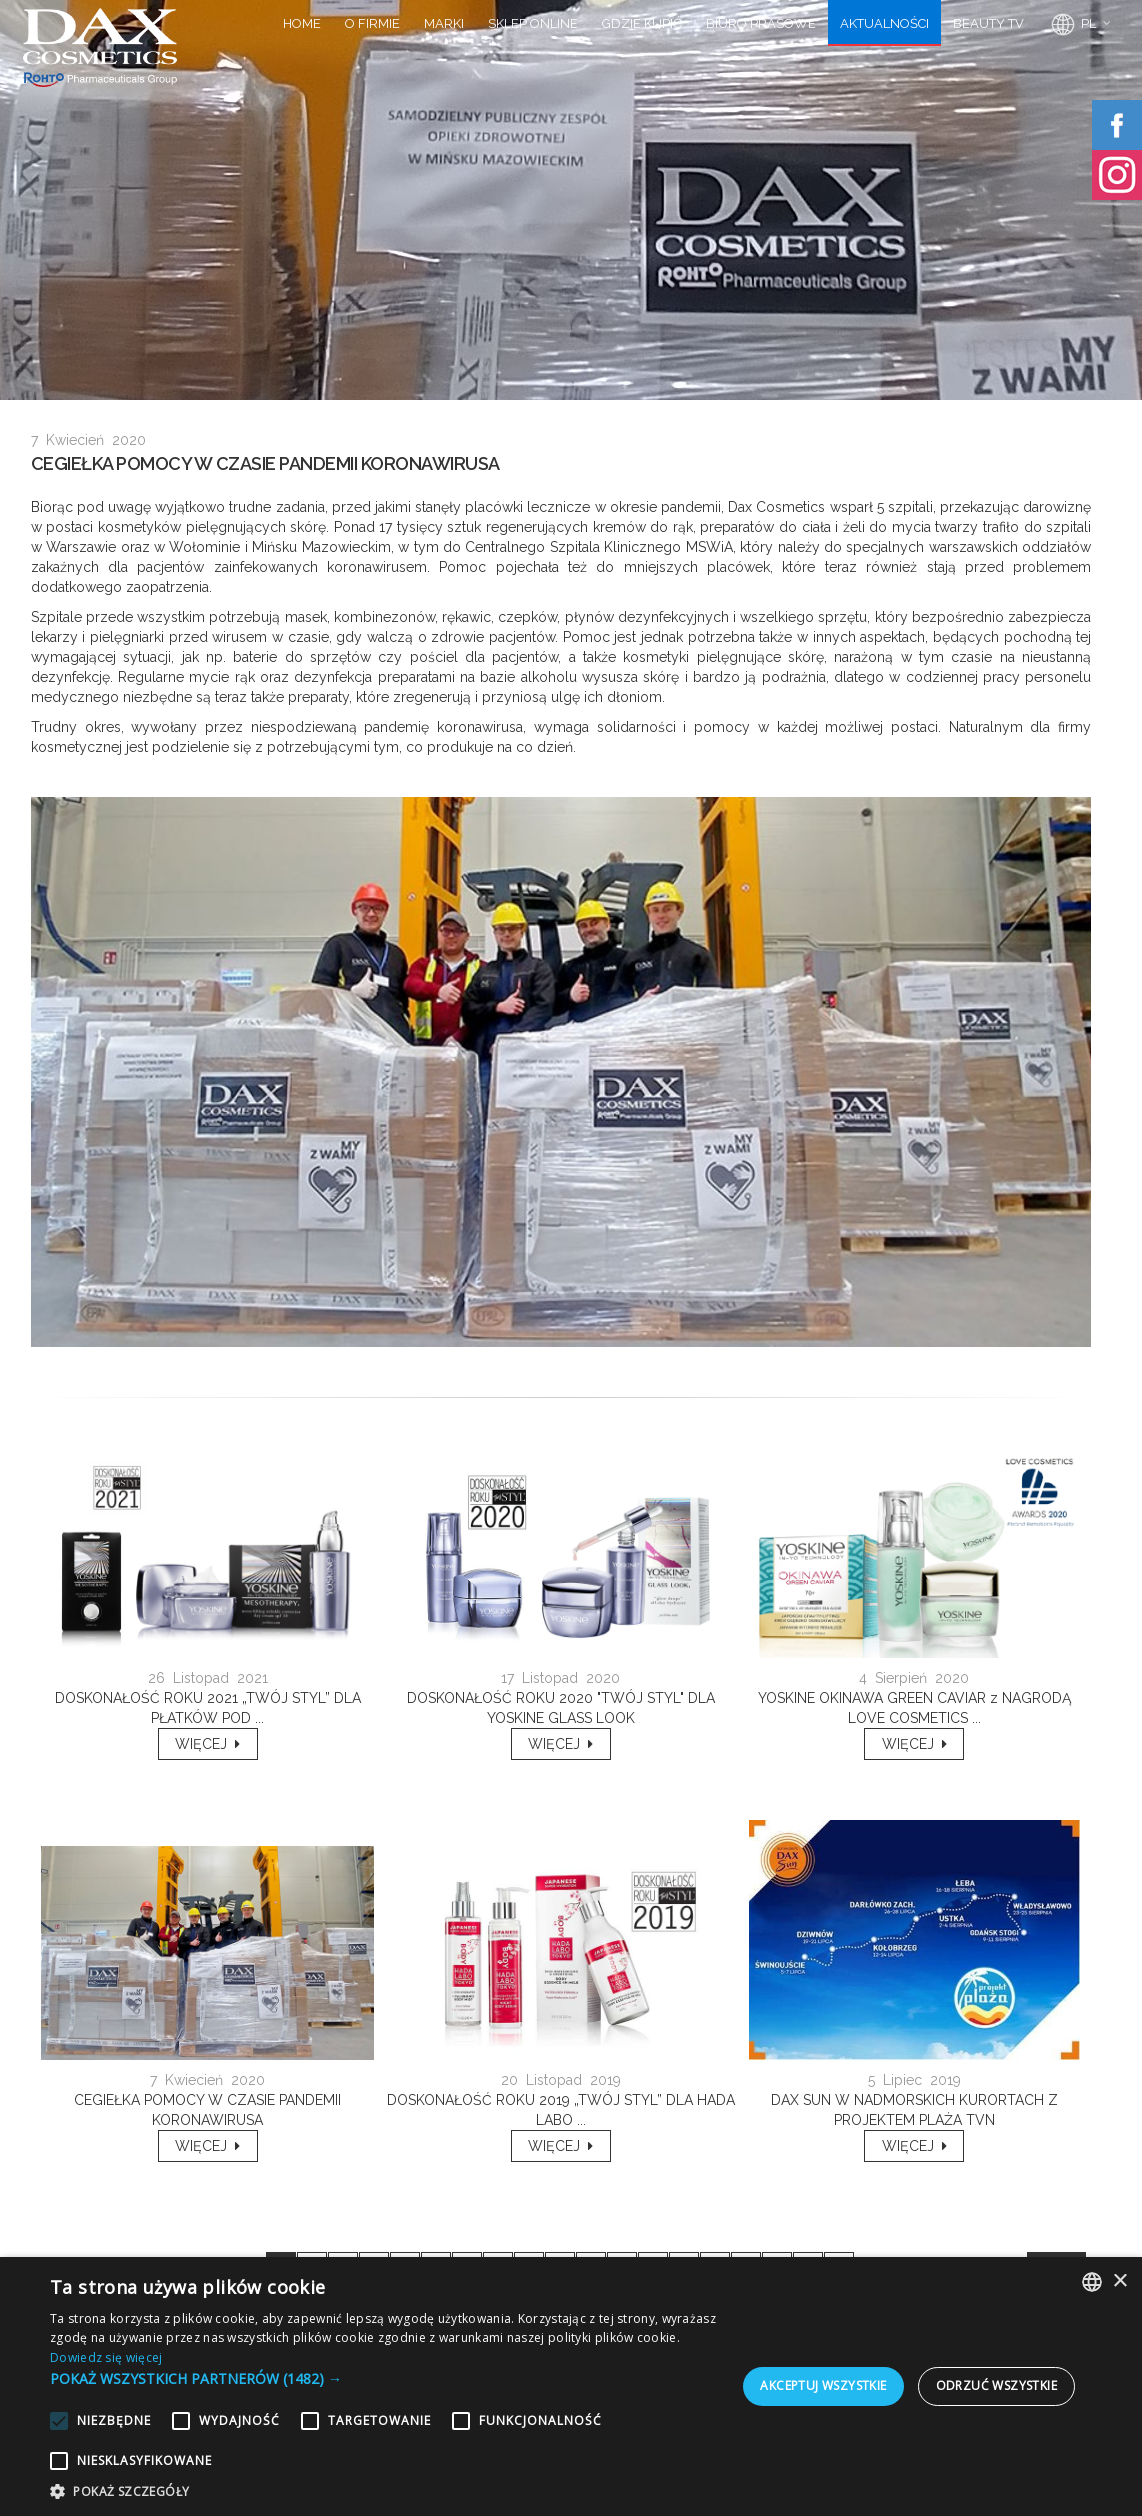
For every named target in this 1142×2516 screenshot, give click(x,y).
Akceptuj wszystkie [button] (823, 2385)
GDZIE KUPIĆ (642, 23)
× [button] (1119, 2281)
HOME (302, 23)
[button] (385, 2378)
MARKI (444, 23)
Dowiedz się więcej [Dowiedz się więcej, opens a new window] (106, 2357)
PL (1072, 25)
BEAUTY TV (988, 23)
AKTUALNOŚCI (884, 23)
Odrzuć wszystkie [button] (996, 2385)
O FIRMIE (372, 23)
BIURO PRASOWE (761, 23)
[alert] (571, 2386)
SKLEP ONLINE (533, 23)
